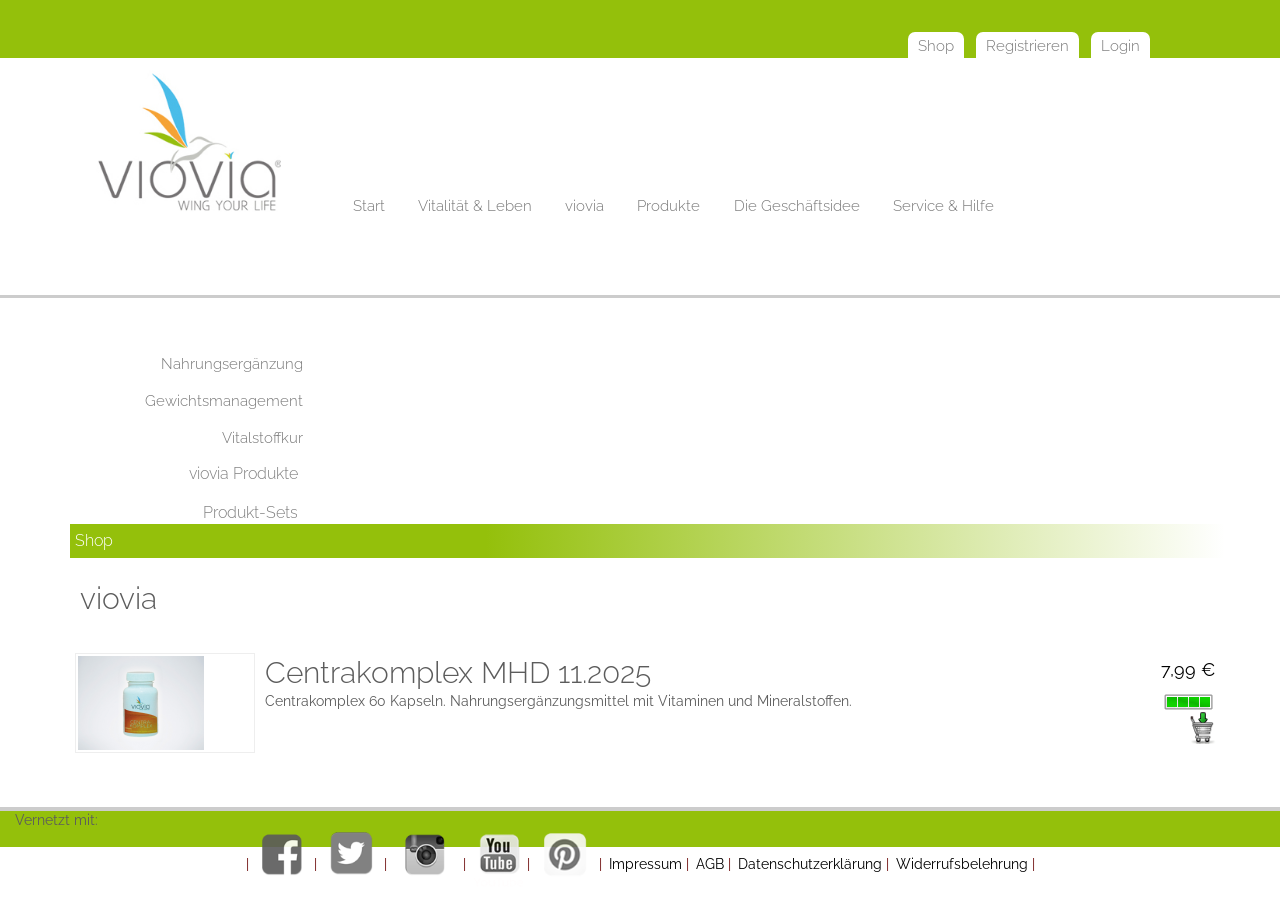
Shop (94, 540)
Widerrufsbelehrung (962, 864)
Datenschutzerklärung (810, 864)
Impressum (645, 864)
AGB (710, 864)
